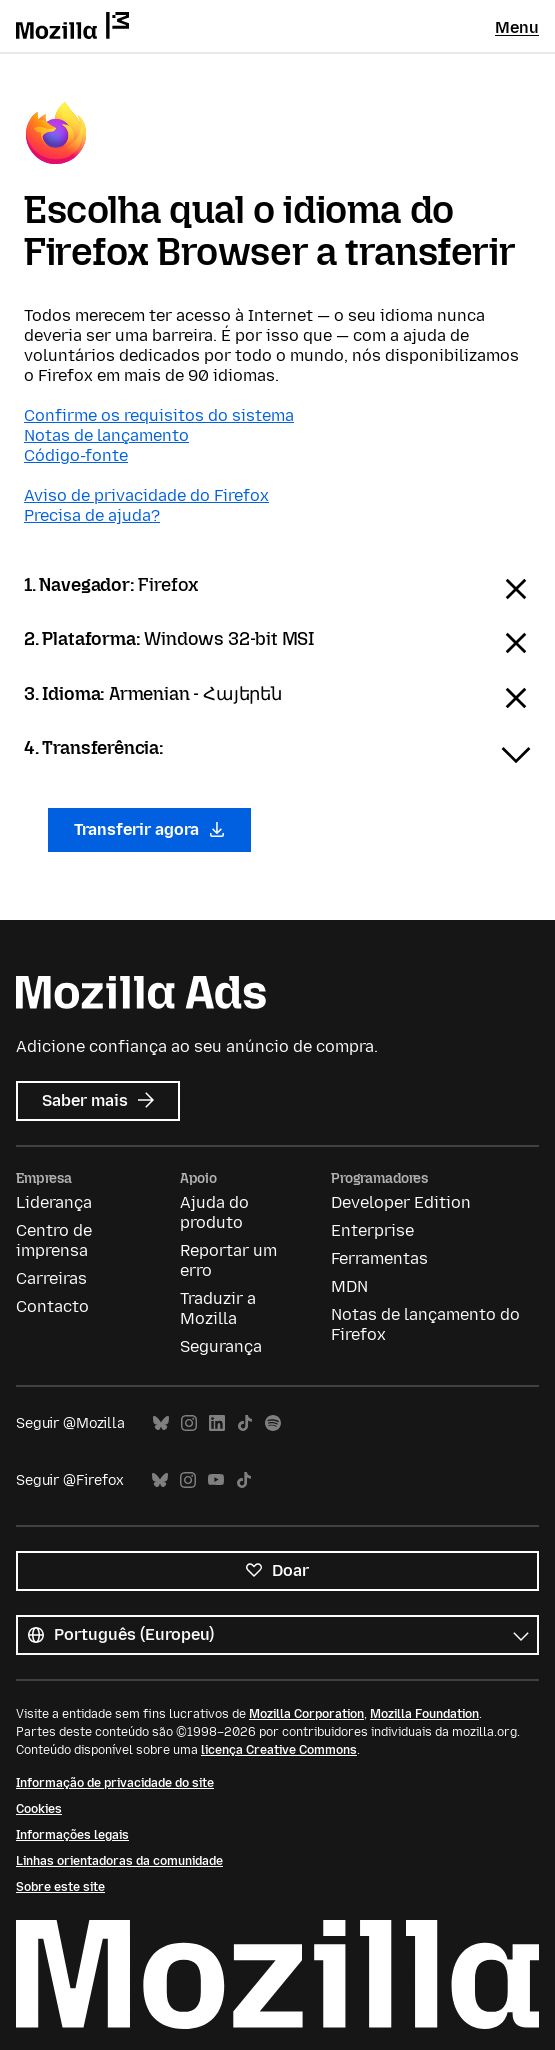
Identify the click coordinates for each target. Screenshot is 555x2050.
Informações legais (72, 1835)
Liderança (54, 1202)
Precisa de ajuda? (92, 515)
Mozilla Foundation (424, 1714)
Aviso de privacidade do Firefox (146, 495)
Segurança (221, 1346)
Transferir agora (149, 829)
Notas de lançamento (106, 435)
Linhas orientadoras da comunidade (119, 1861)
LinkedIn (217, 1423)
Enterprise (372, 1230)
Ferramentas (379, 1258)
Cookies (39, 1809)
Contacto (52, 1306)
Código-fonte (76, 455)
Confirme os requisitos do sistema (159, 415)
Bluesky (161, 1423)
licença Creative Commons (279, 1750)
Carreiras (51, 1278)
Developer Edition (401, 1202)
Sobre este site (60, 1887)
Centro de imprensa (54, 1240)
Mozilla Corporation (306, 1714)
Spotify (273, 1423)
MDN (349, 1286)
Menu (517, 27)
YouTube (216, 1480)
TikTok (245, 1423)
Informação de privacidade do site (115, 1783)
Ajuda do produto (214, 1212)
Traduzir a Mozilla (218, 1308)
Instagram (189, 1423)
